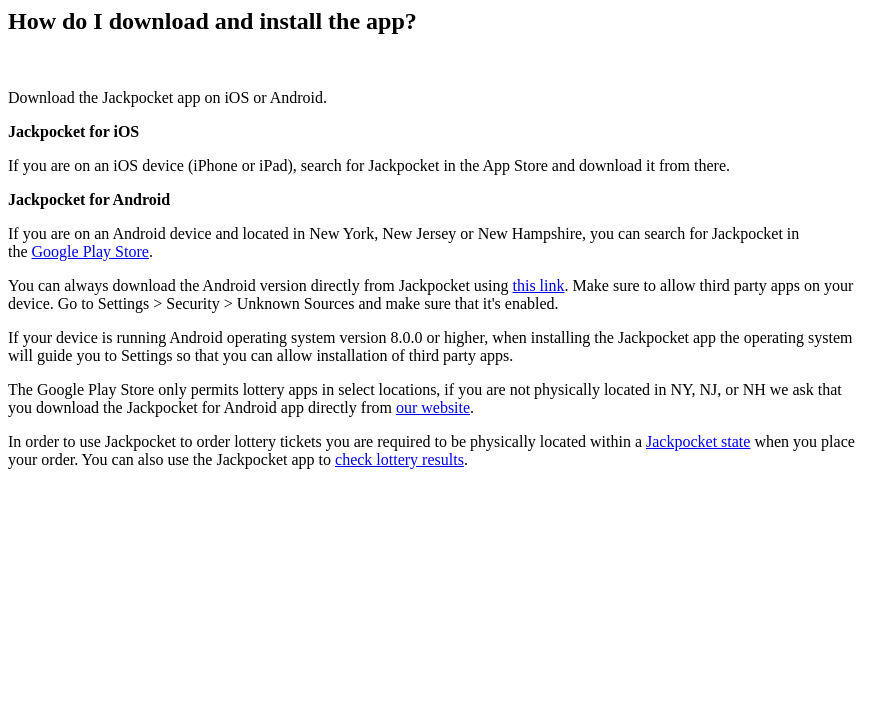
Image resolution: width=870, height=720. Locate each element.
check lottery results (399, 459)
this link (539, 285)
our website (433, 407)
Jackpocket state (698, 441)
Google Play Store (90, 251)
